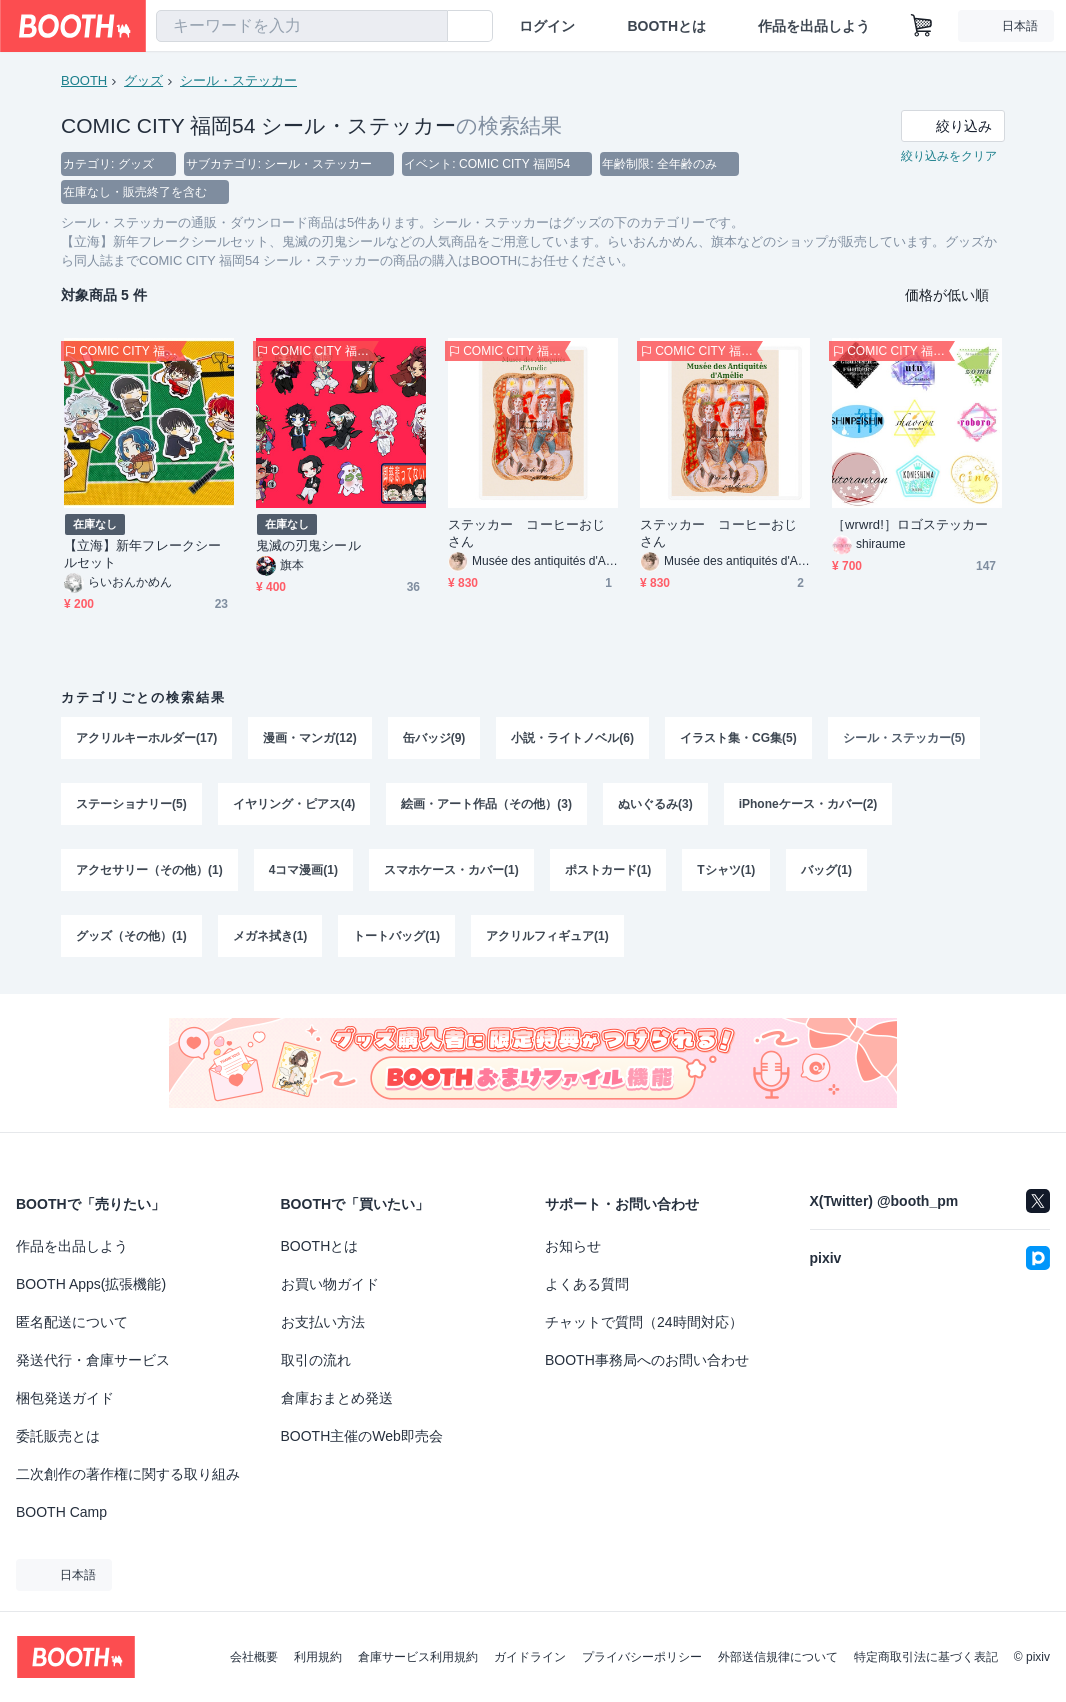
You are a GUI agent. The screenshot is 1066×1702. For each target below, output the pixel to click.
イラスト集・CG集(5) (738, 738)
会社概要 (254, 1657)
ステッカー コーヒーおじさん (526, 533)
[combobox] (302, 26)
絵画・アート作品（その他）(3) (486, 804)
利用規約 (318, 1657)
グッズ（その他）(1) (131, 936)
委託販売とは (58, 1436)
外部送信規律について (778, 1657)
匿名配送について (72, 1322)
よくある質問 (587, 1284)
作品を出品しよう (814, 26)
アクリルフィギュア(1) (547, 936)
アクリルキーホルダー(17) (146, 738)
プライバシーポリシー (642, 1657)
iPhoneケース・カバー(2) (808, 804)
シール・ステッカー (238, 80)
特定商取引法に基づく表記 (926, 1657)
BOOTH (84, 80)
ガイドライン (530, 1657)
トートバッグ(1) (396, 936)
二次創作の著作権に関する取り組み (128, 1474)
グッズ (143, 80)
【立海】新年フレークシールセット (142, 554)
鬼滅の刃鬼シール (308, 545)
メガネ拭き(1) (270, 936)
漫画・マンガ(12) (309, 738)
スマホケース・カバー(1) (451, 870)
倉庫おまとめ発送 (337, 1398)
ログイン (547, 26)
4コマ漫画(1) (303, 870)
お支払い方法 (323, 1322)
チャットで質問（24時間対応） (644, 1322)
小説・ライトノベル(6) (572, 738)
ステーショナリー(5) (131, 804)
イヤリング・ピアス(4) (294, 804)
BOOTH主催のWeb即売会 (362, 1436)
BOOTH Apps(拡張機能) (91, 1284)
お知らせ (573, 1246)
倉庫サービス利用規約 (418, 1657)
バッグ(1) (826, 870)
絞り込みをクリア (949, 156)
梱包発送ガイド (65, 1398)
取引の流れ (316, 1360)
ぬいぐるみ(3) (655, 804)
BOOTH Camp (61, 1512)
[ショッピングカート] (922, 26)
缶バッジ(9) (434, 738)
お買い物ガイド (330, 1284)
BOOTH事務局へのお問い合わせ (647, 1360)
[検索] (428, 27)
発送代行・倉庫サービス (93, 1360)
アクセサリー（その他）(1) (149, 870)
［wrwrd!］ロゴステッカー (910, 524)
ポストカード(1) (608, 870)
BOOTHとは (666, 26)
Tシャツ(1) (726, 870)
